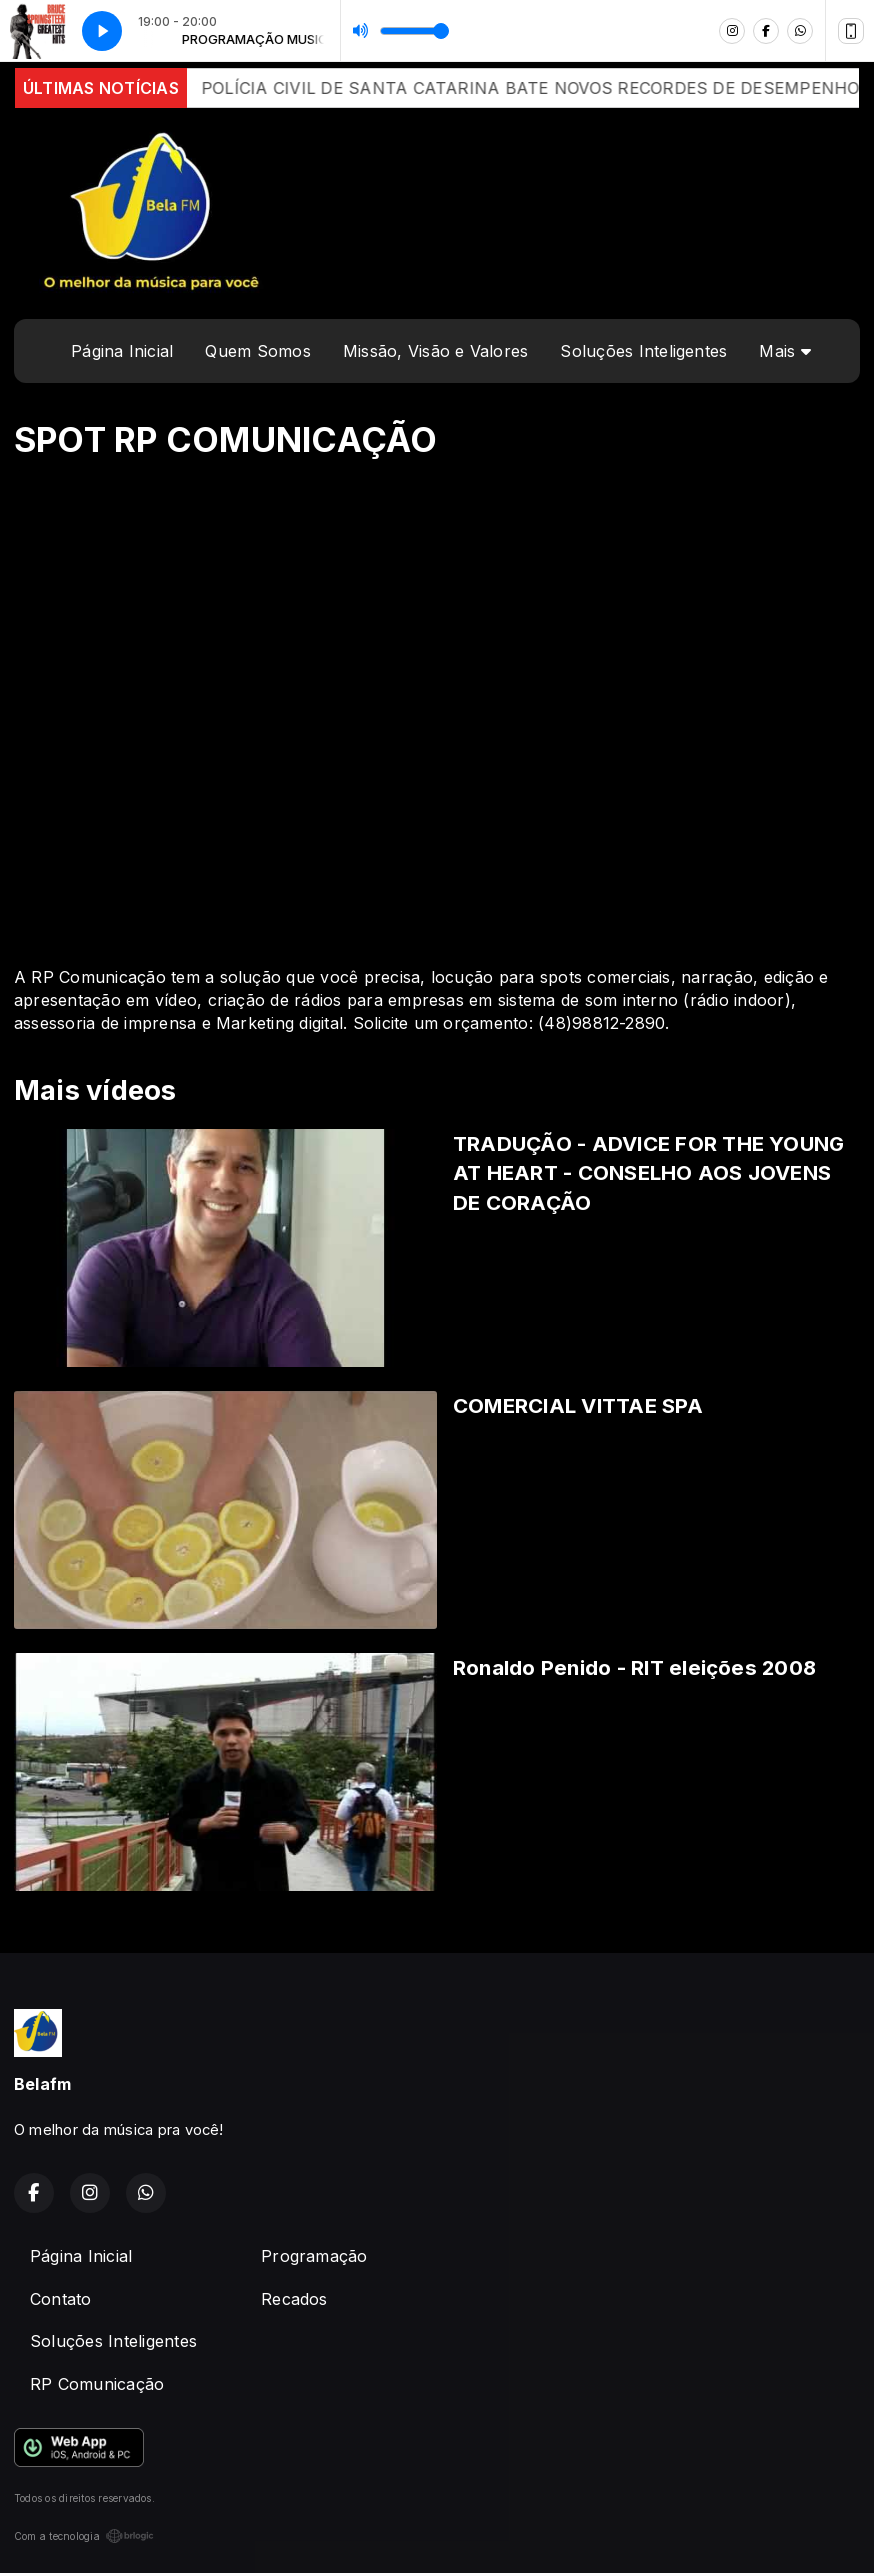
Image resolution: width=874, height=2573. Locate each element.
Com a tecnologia (84, 2536)
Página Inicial (122, 351)
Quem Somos (257, 351)
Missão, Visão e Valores (436, 351)
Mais (784, 351)
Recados (294, 2299)
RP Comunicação (97, 2384)
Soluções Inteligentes (643, 351)
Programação (314, 2256)
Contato (61, 2299)
